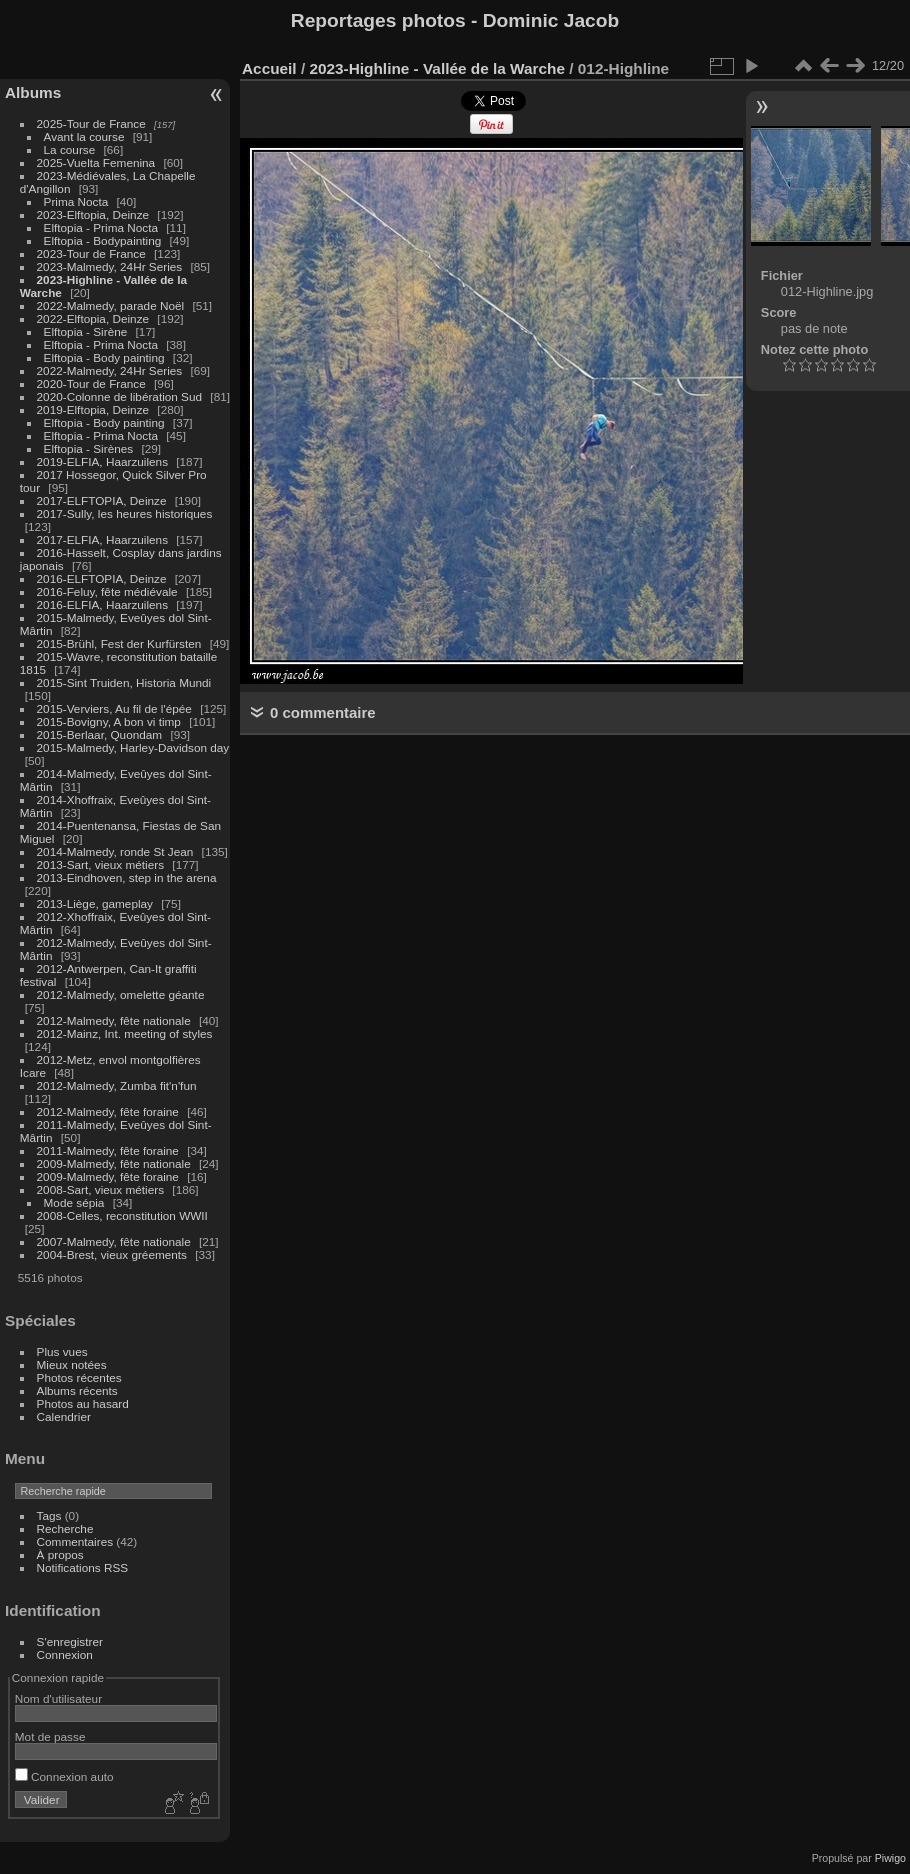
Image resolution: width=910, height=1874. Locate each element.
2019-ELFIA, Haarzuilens (102, 461)
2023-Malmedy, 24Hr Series (110, 266)
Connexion (65, 1654)
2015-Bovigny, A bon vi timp (109, 721)
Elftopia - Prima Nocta (101, 227)
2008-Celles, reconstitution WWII (122, 1215)
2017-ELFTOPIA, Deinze (102, 500)
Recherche (65, 1528)
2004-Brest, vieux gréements (112, 1254)
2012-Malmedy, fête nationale (114, 1020)
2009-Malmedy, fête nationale (114, 1163)
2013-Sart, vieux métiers (102, 864)
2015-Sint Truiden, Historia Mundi (124, 682)
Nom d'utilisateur (58, 1698)
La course (70, 149)
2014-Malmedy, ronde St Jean (115, 851)
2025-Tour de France (91, 123)
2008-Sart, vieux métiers (101, 1189)
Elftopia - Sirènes (89, 448)
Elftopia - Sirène (86, 331)
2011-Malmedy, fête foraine (108, 1150)
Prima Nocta (76, 201)
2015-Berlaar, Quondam (100, 734)
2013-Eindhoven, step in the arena (127, 877)
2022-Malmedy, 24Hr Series (110, 370)
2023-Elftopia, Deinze (93, 214)
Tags (49, 1515)
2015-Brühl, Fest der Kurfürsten (119, 643)
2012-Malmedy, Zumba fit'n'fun (117, 1085)
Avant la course (84, 136)
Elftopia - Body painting (104, 357)
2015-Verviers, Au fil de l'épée (114, 708)
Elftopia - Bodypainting (103, 240)
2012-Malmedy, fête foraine (108, 1111)
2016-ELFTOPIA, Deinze (102, 578)
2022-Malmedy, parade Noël (111, 305)
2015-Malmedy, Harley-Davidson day (133, 747)
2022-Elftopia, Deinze (93, 318)
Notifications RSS (83, 1567)
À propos (60, 1554)
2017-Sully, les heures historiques (125, 513)
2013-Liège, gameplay (95, 903)
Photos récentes (79, 1377)
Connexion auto (64, 1776)
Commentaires (75, 1541)
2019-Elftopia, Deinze (93, 409)
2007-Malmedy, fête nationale (114, 1241)
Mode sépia (74, 1202)
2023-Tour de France (91, 253)
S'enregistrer (70, 1641)
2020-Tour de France (91, 383)
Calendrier (64, 1416)
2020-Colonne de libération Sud (120, 396)
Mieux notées (72, 1364)
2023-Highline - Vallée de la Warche (437, 68)
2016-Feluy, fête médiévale (107, 591)
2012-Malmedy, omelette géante (121, 994)
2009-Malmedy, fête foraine (108, 1176)
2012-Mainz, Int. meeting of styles (125, 1033)
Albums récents (77, 1390)
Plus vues (62, 1351)
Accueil (269, 68)
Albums (33, 92)
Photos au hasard (83, 1403)
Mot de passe (50, 1736)
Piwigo (890, 1858)
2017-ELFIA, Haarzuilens (104, 539)
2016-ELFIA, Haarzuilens (102, 604)
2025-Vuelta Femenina (96, 162)
